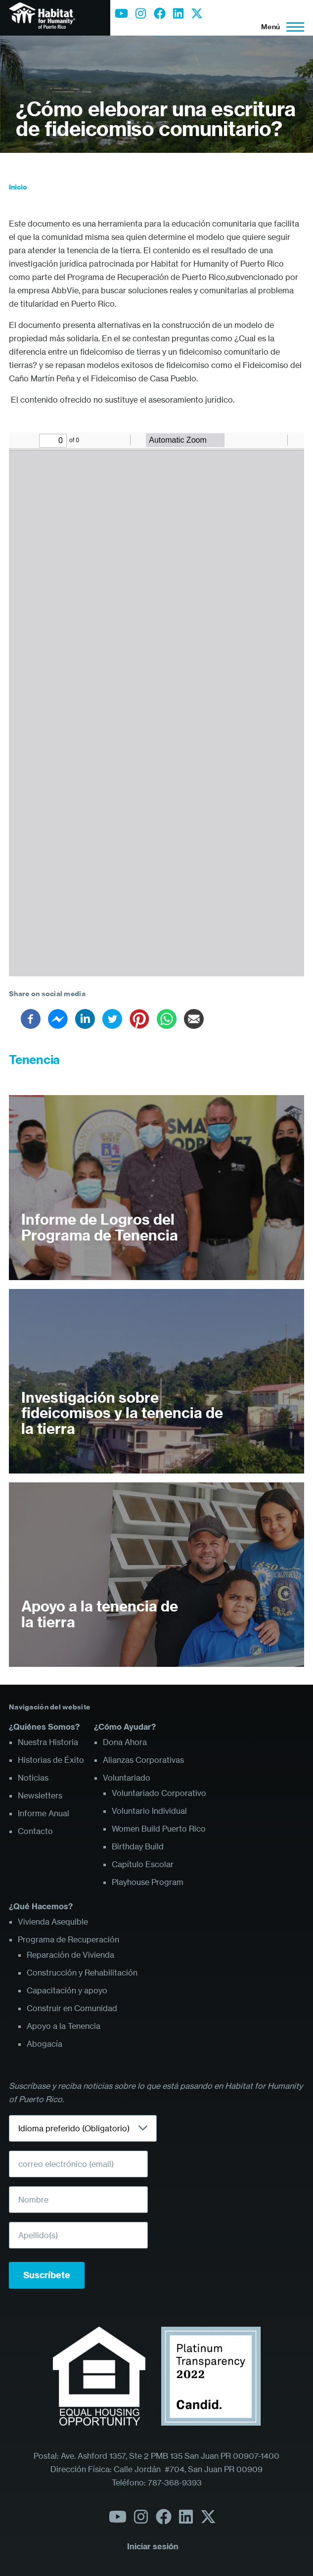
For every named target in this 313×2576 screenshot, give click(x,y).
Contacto (35, 1831)
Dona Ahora (125, 1742)
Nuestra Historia (48, 1742)
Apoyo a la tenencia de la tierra (99, 1614)
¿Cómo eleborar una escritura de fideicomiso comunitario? (156, 118)
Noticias (33, 1778)
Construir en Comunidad (72, 2008)
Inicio (18, 187)
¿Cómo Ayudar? (125, 1727)
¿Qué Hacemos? (41, 1906)
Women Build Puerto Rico (159, 1829)
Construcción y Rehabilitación (82, 1973)
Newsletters (40, 1795)
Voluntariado (126, 1778)
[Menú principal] (279, 27)
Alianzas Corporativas (143, 1760)
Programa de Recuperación (68, 1939)
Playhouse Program (147, 1882)
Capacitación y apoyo (67, 1990)
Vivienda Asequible (53, 1922)
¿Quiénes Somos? (44, 1727)
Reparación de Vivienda (70, 1955)
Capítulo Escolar (143, 1864)
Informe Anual (43, 1813)
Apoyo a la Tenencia (63, 2026)
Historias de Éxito (51, 1760)
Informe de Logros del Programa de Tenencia (99, 1227)
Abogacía (44, 2044)
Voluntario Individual (149, 1811)
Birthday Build (138, 1846)
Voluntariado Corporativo (159, 1793)
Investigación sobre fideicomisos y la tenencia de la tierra (122, 1413)
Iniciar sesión (153, 2546)
